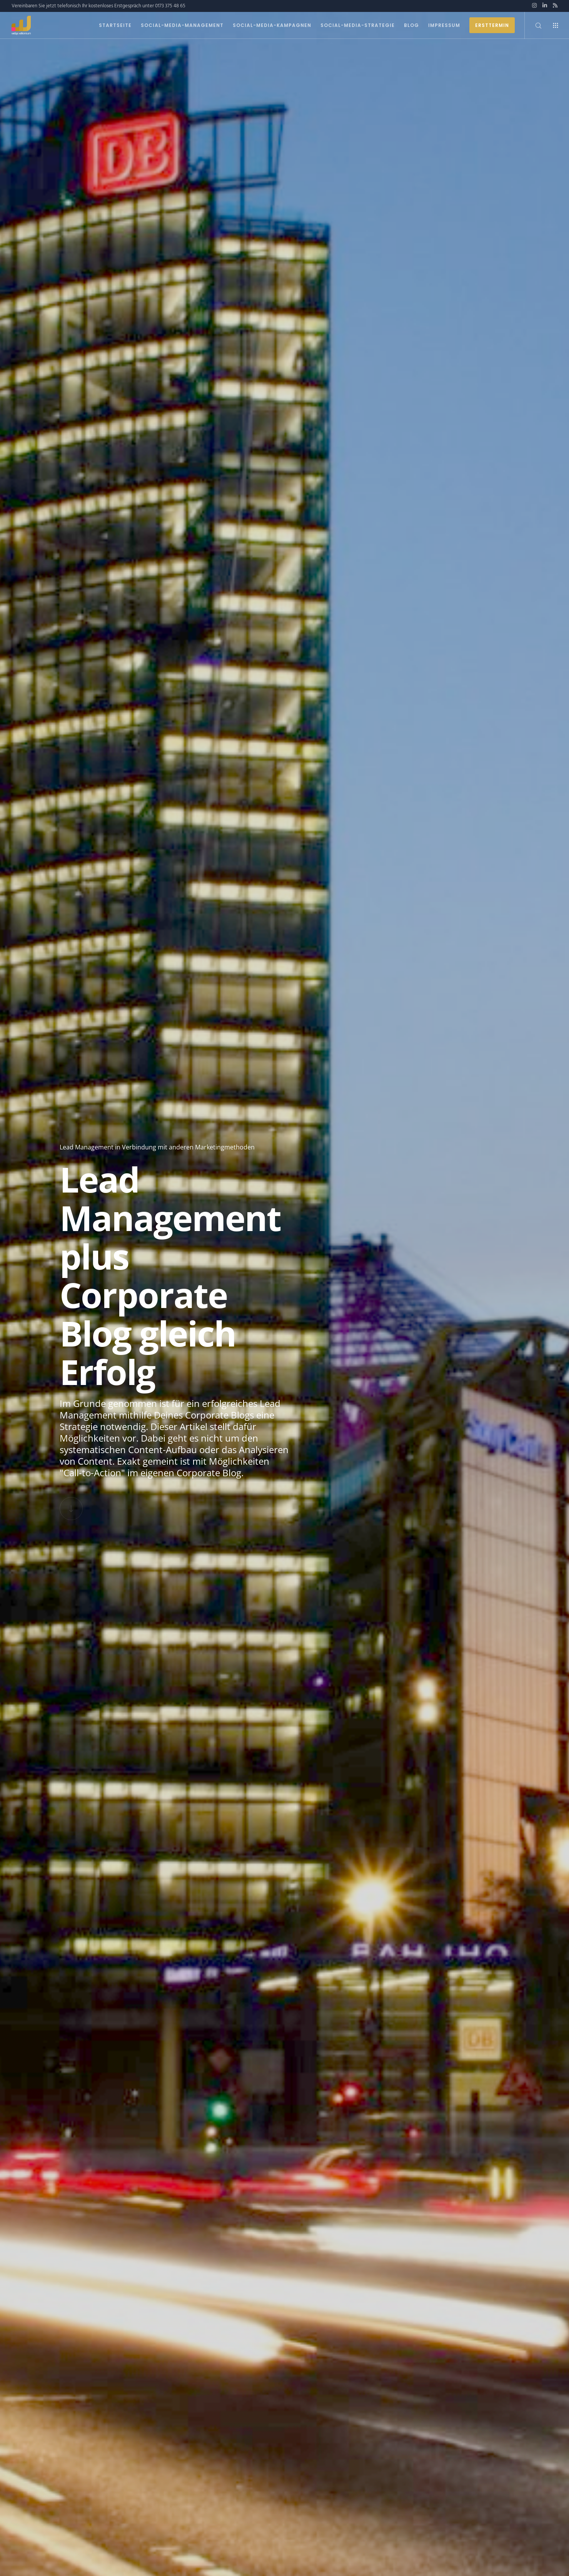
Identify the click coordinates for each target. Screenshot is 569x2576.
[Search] (533, 25)
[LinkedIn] (544, 5)
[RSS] (555, 5)
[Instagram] (534, 5)
